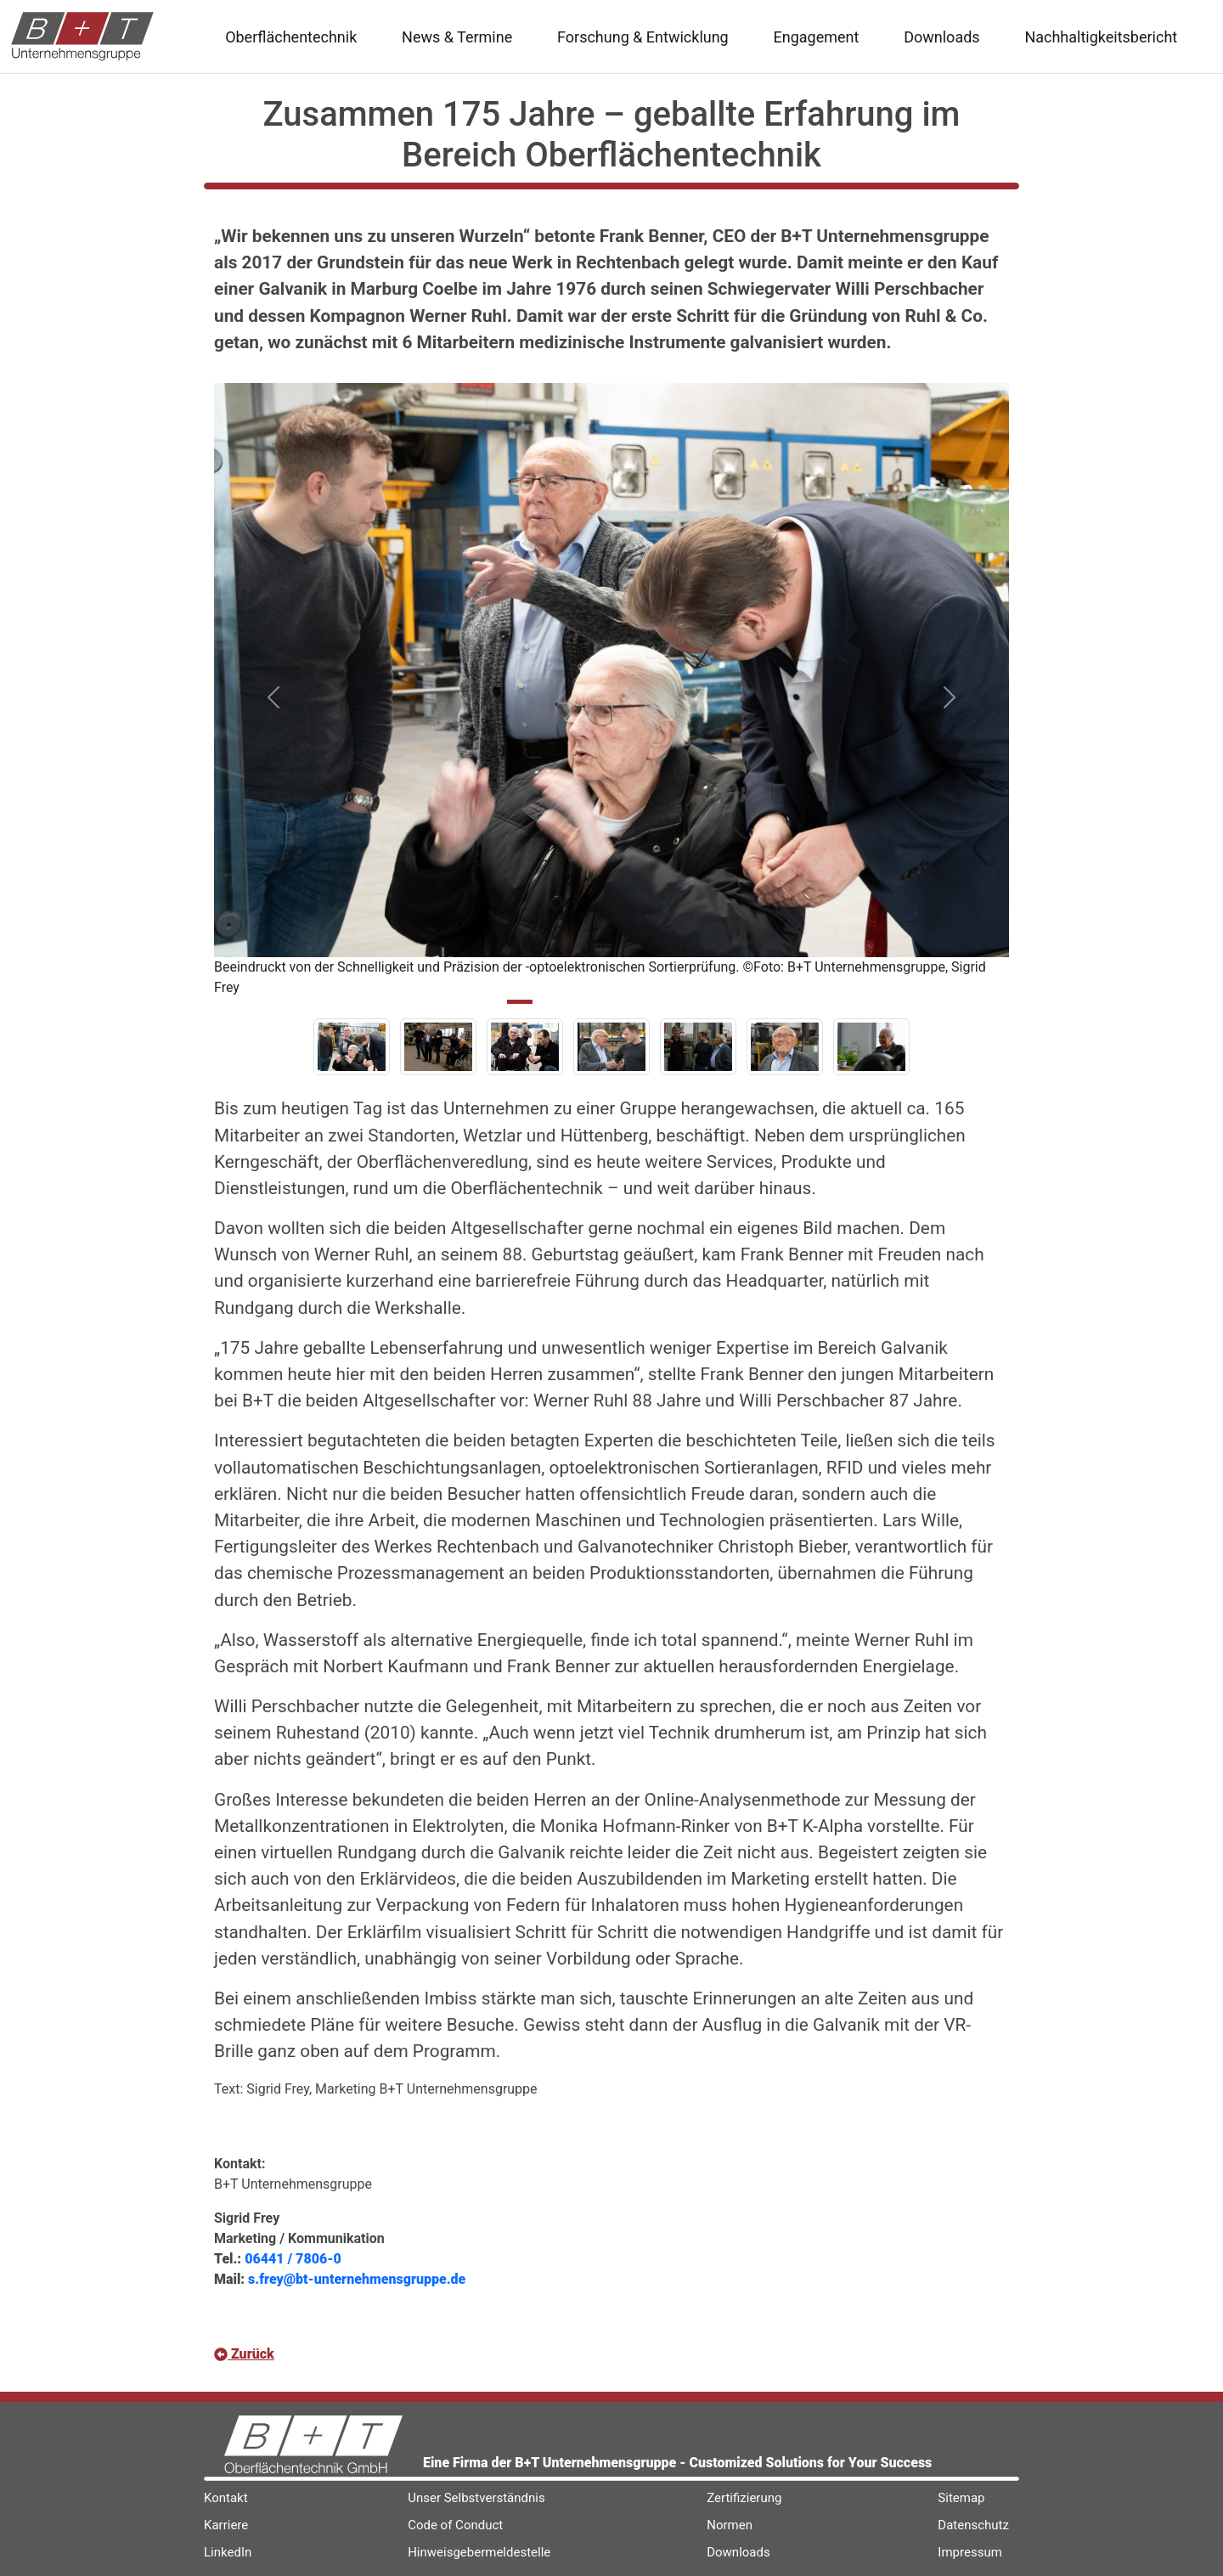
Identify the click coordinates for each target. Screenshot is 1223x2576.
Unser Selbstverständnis (476, 2498)
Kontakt (226, 2498)
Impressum (969, 2552)
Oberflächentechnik (291, 37)
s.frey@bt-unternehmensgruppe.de (356, 2279)
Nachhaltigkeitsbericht (1100, 37)
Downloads (941, 37)
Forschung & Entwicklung (643, 37)
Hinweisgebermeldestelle (479, 2552)
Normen (729, 2525)
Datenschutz (973, 2525)
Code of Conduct (455, 2525)
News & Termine (457, 37)
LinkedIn (227, 2552)
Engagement (816, 37)
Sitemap (961, 2498)
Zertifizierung (744, 2498)
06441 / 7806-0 (293, 2259)
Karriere (226, 2525)
